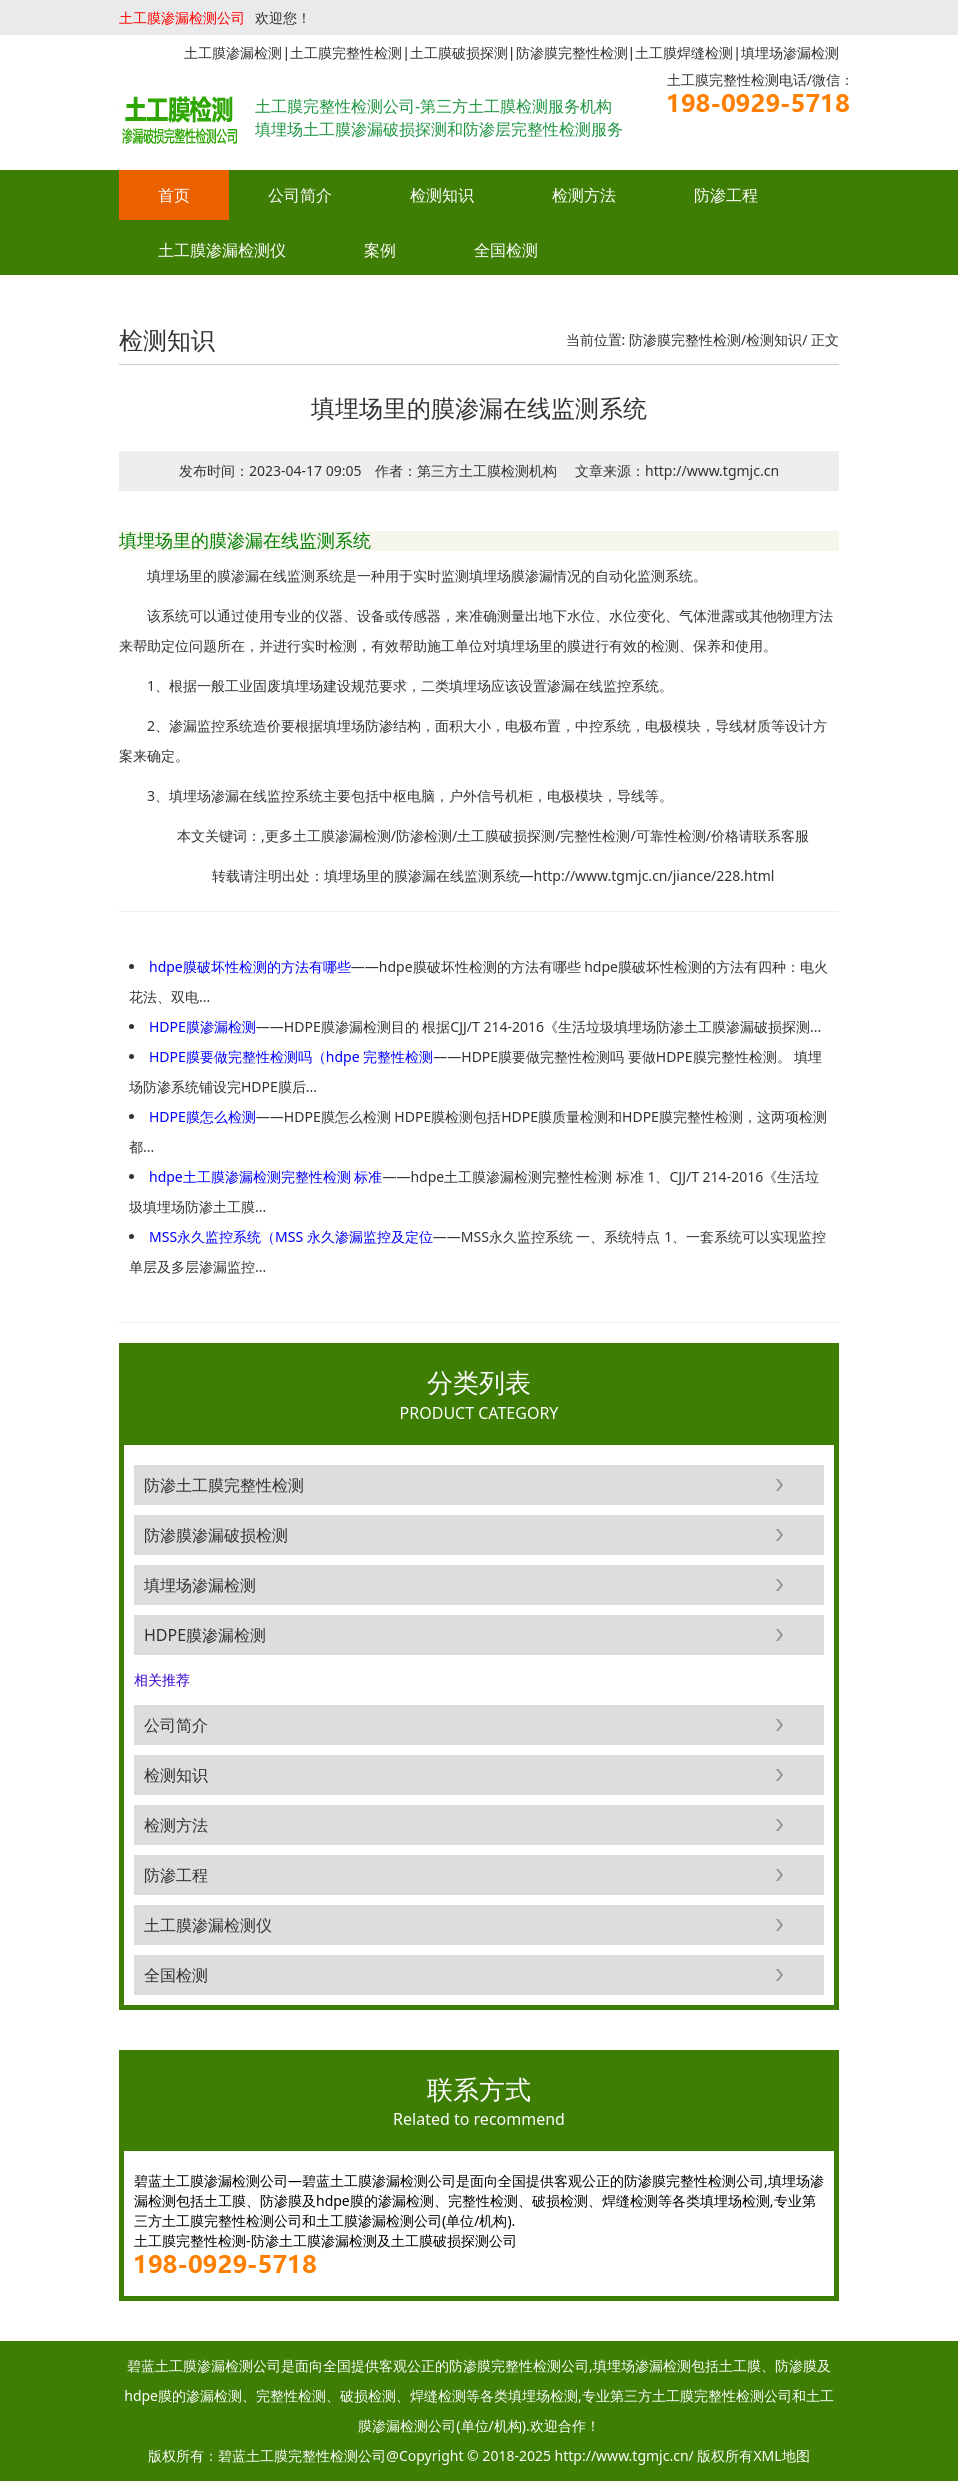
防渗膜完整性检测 (685, 339)
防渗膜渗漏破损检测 (216, 1535)
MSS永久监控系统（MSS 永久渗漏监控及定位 (291, 1236)
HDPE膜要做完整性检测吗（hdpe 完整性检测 (291, 1056)
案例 (380, 250)
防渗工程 (726, 195)
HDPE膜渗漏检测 (202, 1026)
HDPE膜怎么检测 (202, 1116)
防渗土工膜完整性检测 (224, 1485)
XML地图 (781, 2455)
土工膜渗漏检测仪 (222, 250)
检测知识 (442, 195)
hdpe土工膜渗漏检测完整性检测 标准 (265, 1176)
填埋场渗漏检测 (200, 1585)
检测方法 (584, 195)
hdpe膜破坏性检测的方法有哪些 (250, 966)
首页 (174, 195)
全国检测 (506, 250)
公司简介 (300, 195)
